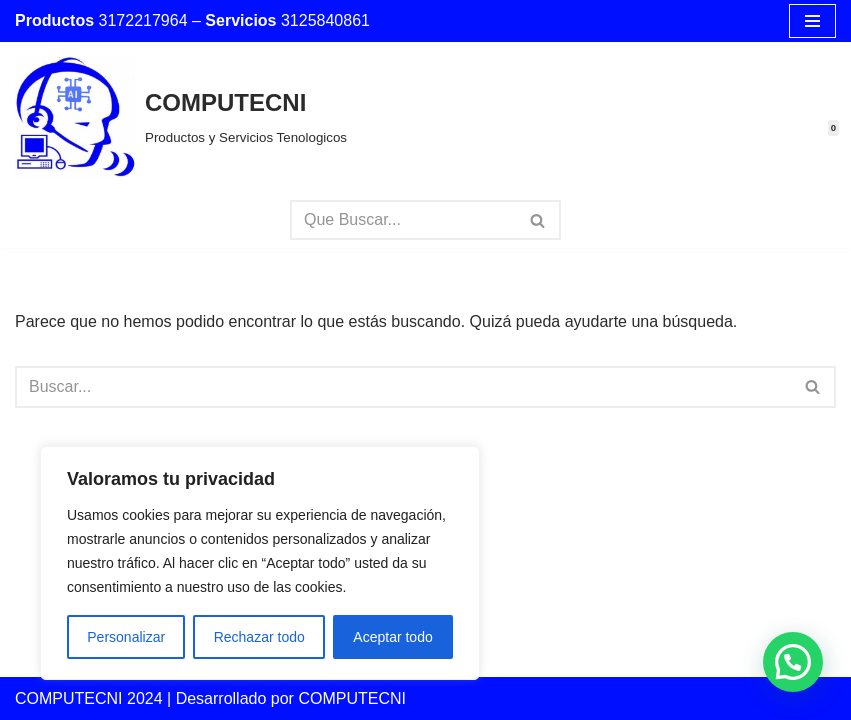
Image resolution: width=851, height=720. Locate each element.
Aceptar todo (392, 637)
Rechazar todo (259, 637)
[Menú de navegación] (812, 21)
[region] (260, 563)
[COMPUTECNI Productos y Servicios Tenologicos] (181, 117)
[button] (793, 662)
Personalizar (126, 637)
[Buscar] (403, 220)
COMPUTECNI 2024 (89, 698)
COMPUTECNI (352, 698)
